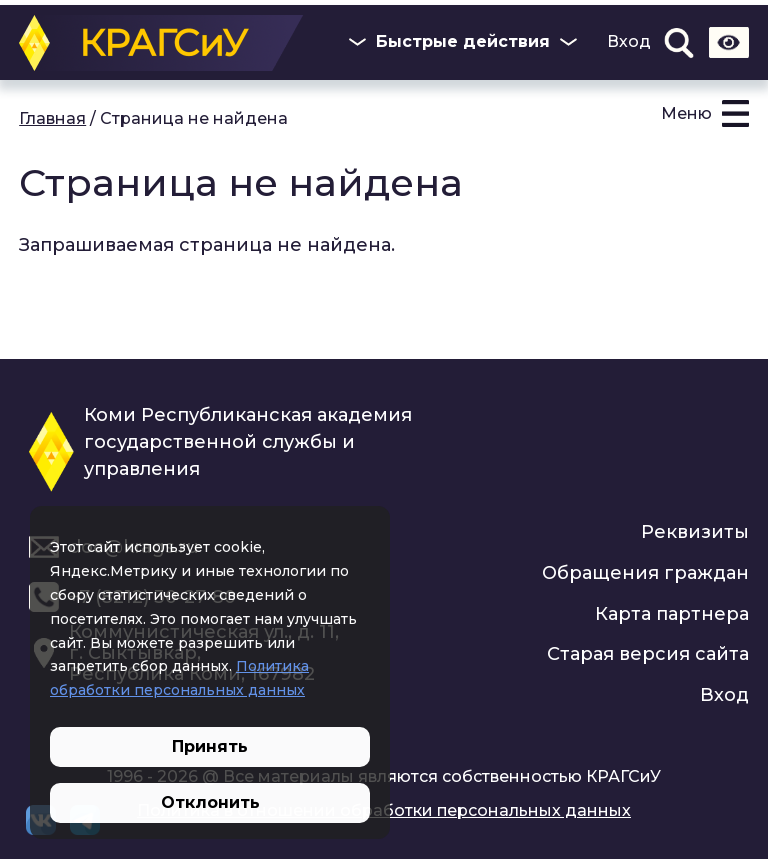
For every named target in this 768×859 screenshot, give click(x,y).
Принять (210, 746)
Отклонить (210, 802)
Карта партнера (672, 614)
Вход (629, 42)
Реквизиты (695, 532)
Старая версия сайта (648, 654)
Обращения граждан (645, 573)
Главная (52, 118)
